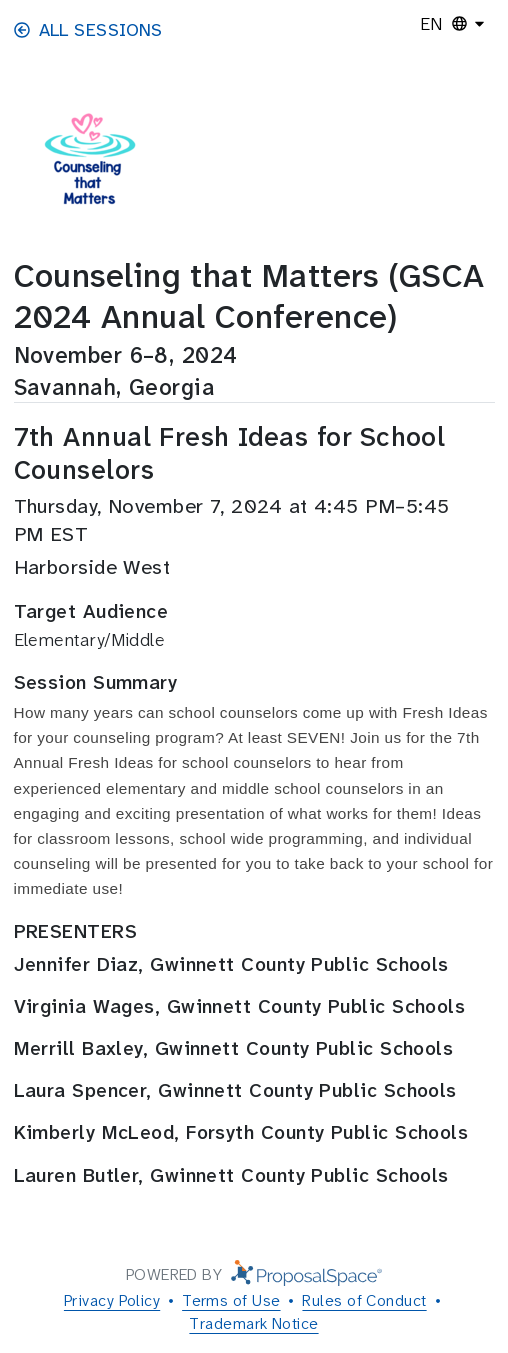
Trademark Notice (253, 1323)
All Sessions (88, 30)
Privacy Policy (112, 1300)
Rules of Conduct (364, 1300)
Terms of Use (231, 1300)
